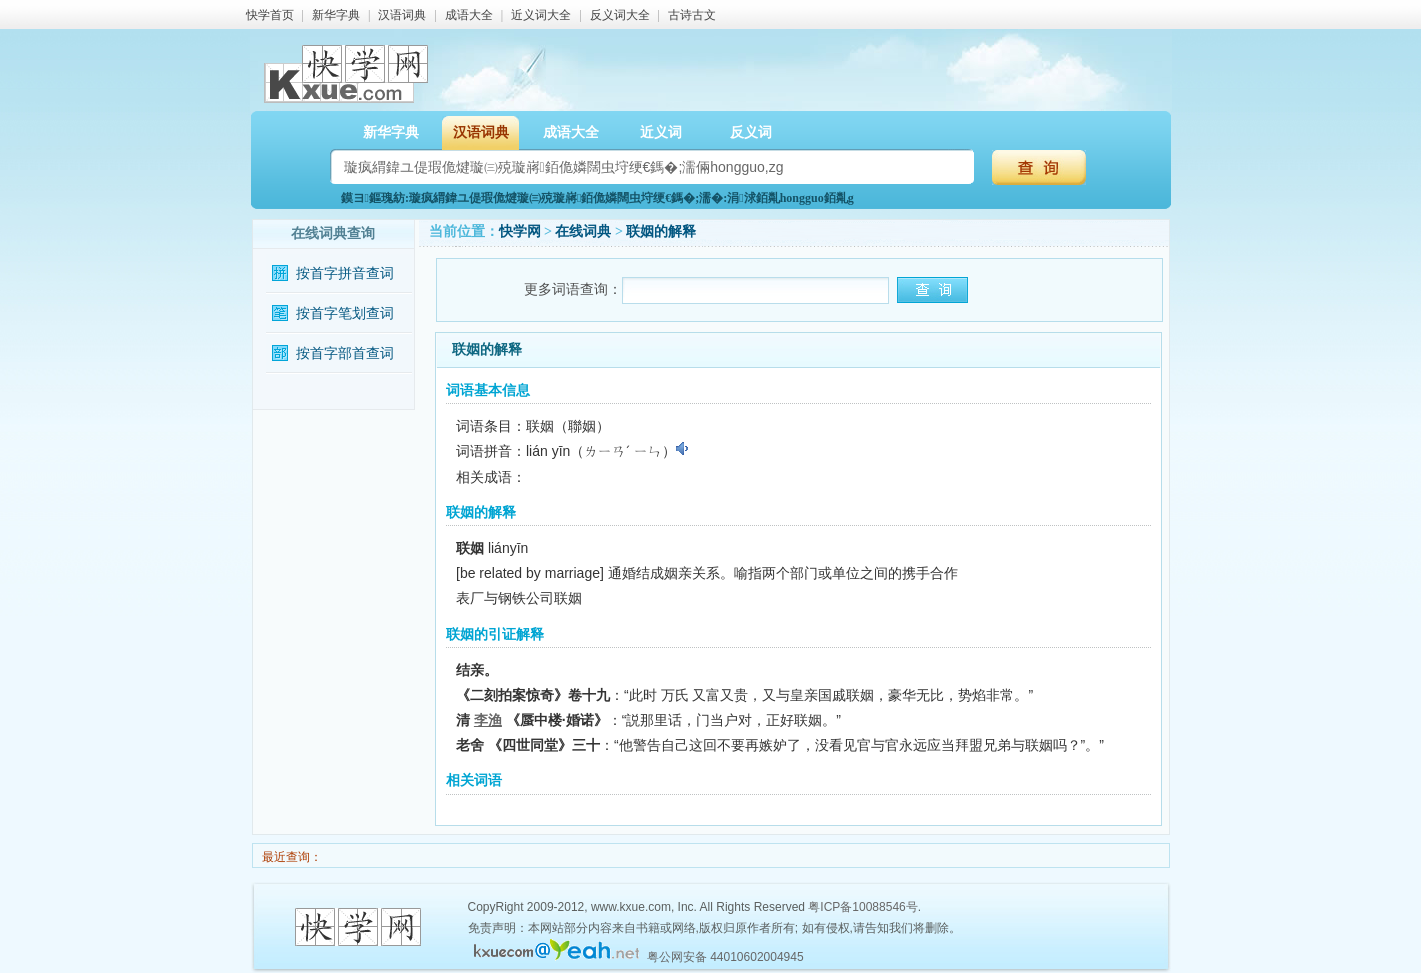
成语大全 (469, 15)
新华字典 (336, 15)
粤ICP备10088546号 (862, 907)
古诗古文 (692, 15)
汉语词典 (402, 15)
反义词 (751, 132)
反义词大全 (620, 15)
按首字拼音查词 (345, 273)
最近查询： (290, 857)
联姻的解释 (661, 231)
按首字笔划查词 (345, 313)
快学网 (520, 231)
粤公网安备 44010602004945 (725, 957)
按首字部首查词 (345, 353)
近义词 (661, 132)
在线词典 (583, 231)
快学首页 (270, 15)
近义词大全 (541, 15)
